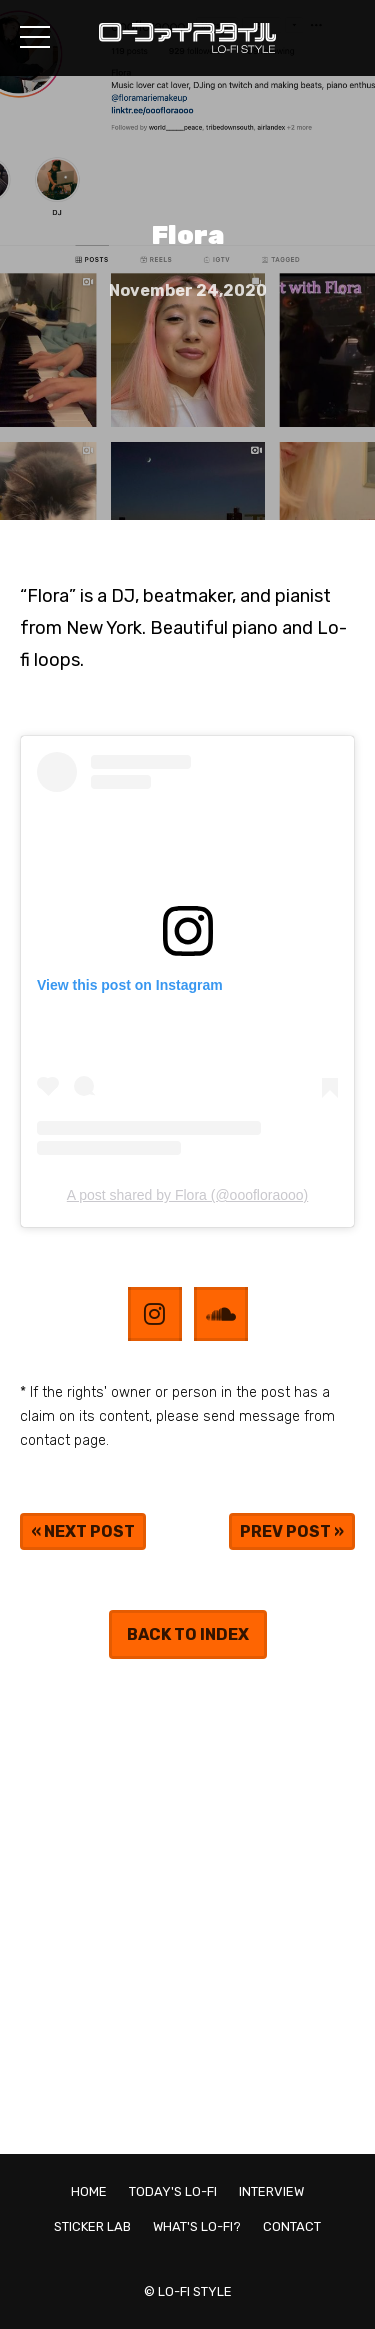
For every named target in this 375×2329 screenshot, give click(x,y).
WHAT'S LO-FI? (197, 2226)
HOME (89, 2191)
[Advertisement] (187, 1906)
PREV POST (285, 1531)
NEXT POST (89, 1531)
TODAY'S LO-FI (173, 2191)
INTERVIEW (271, 2191)
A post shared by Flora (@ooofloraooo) (187, 1195)
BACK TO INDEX (188, 1634)
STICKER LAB (92, 2226)
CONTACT (292, 2226)
